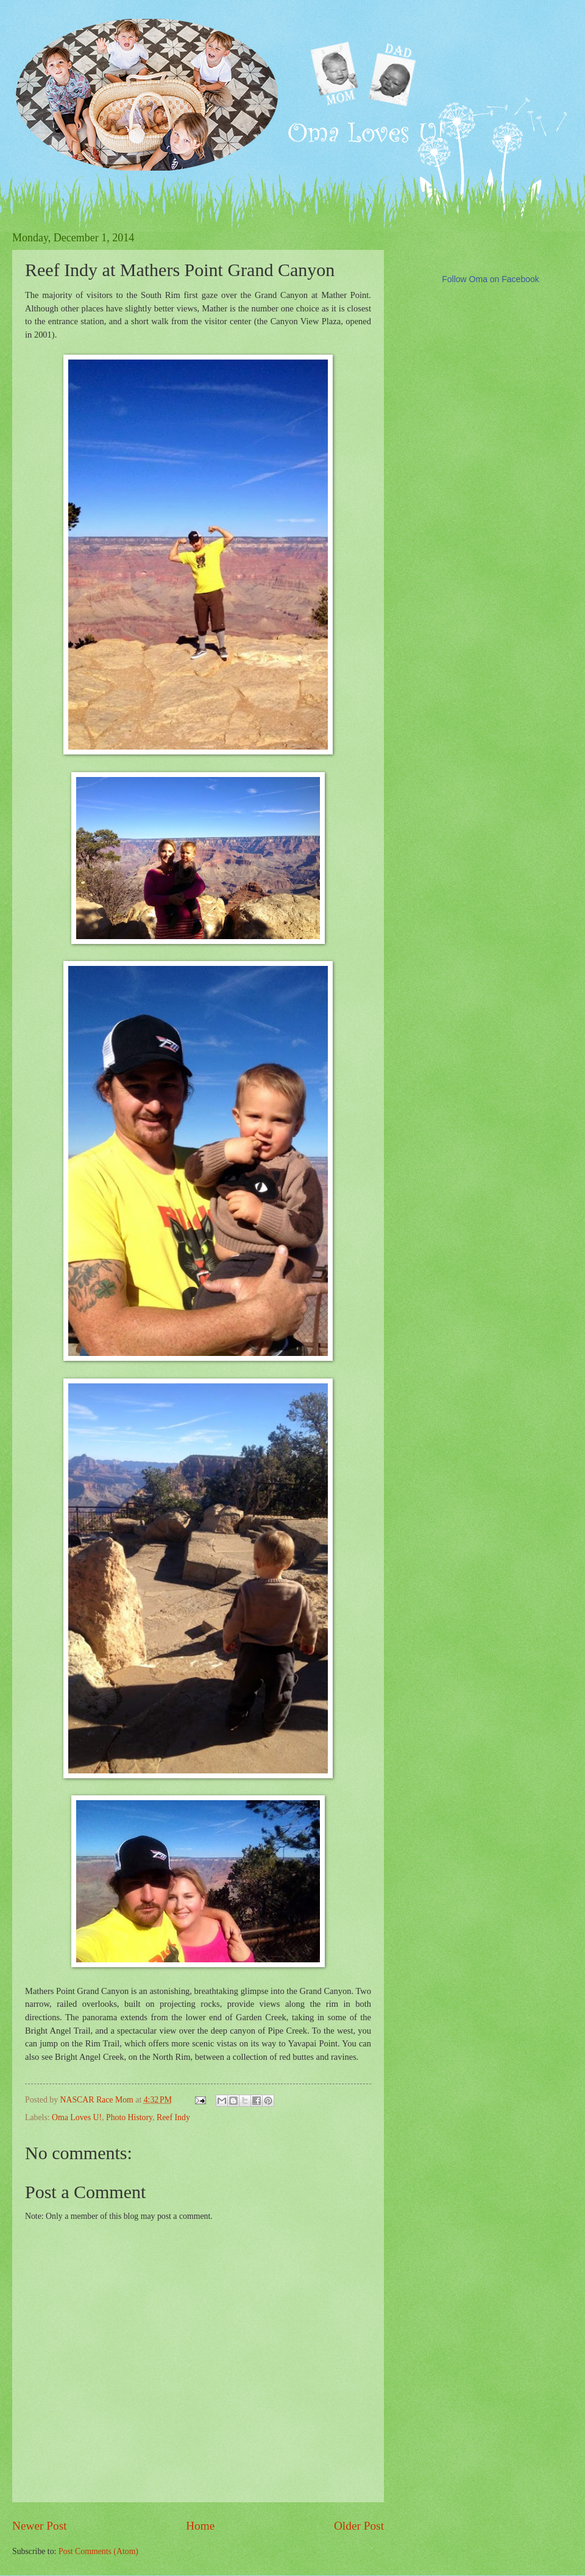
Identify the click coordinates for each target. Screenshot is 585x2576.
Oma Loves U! (77, 2117)
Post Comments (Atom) (98, 2551)
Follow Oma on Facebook (490, 279)
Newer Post (39, 2525)
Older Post (359, 2525)
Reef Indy (173, 2117)
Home (200, 2525)
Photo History (129, 2117)
